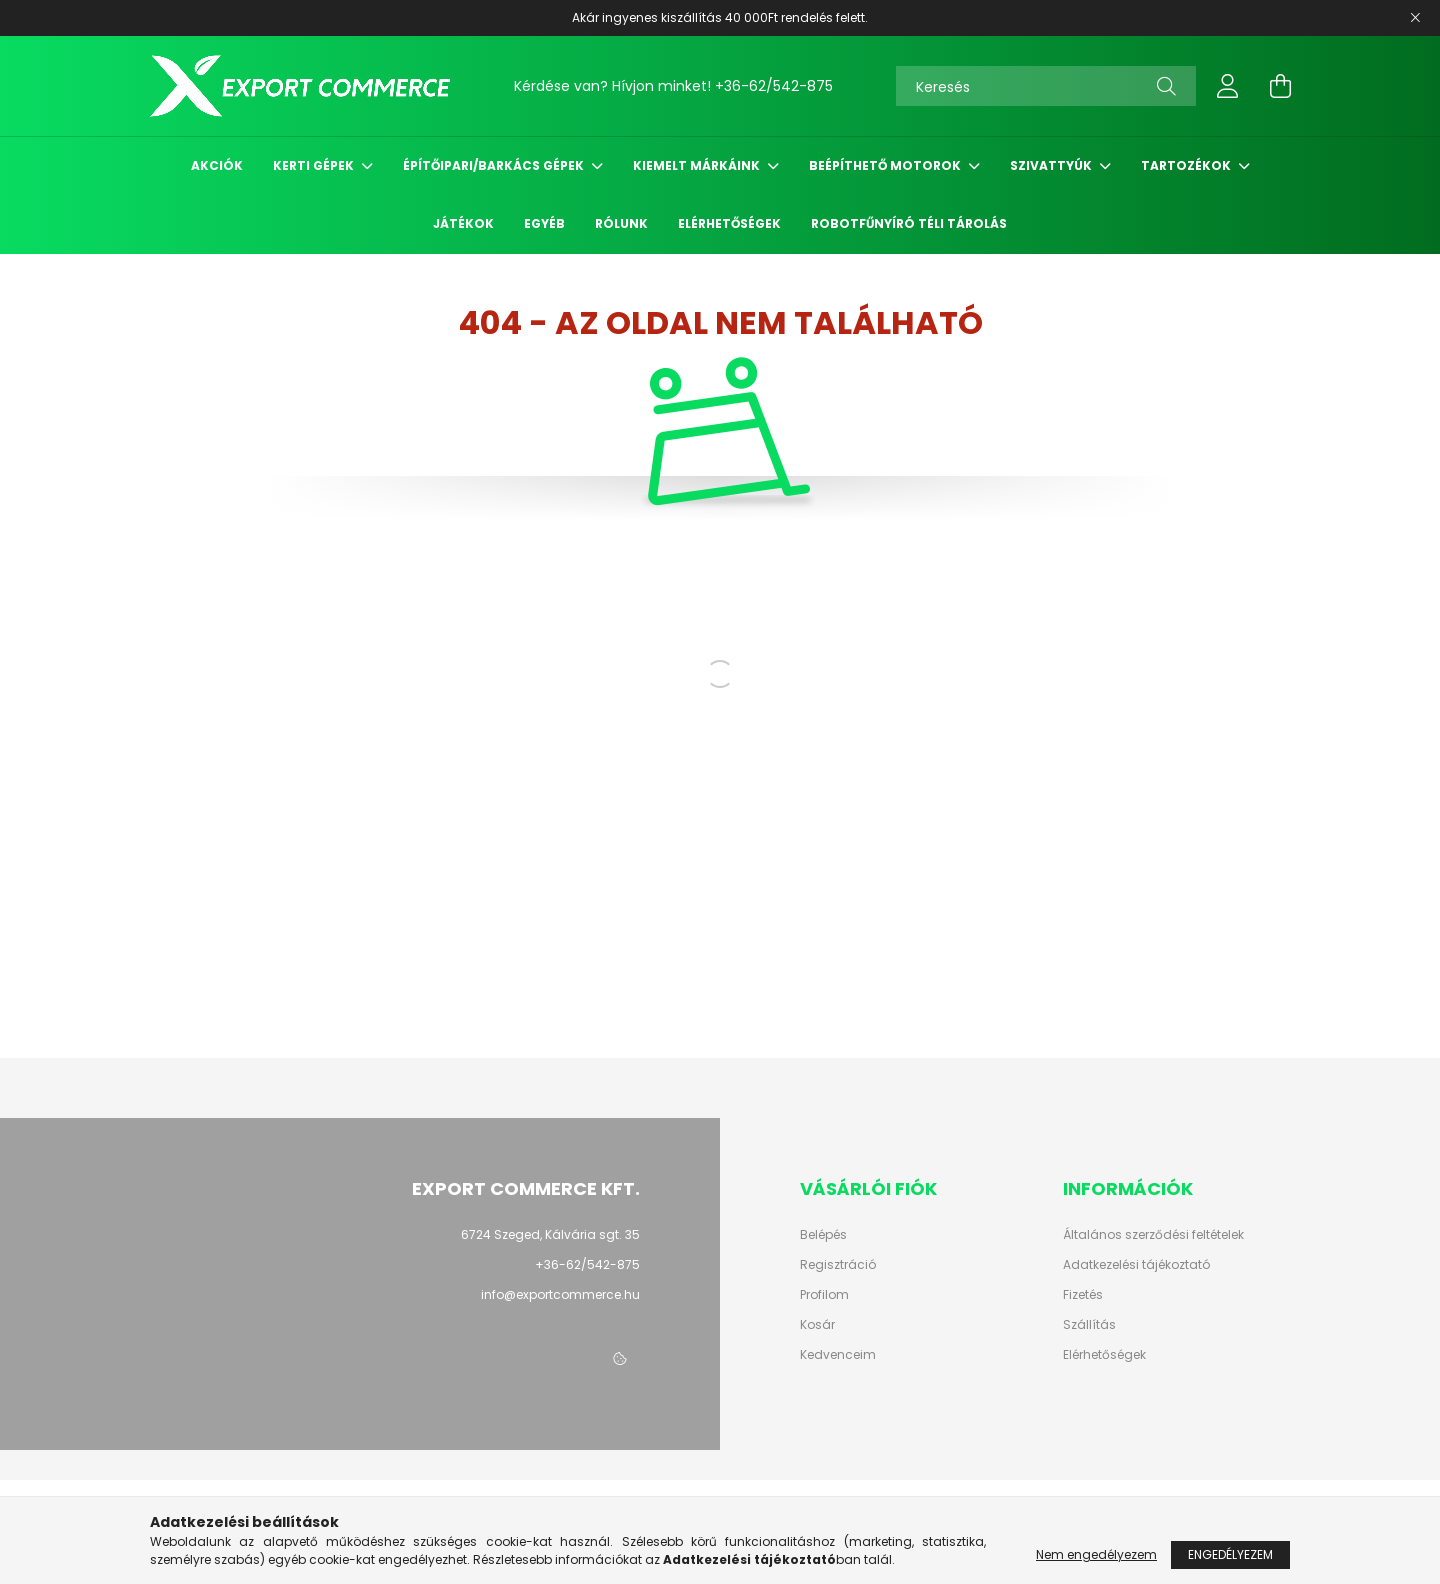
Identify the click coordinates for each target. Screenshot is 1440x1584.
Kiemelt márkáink (698, 165)
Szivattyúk (1052, 165)
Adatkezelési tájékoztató (1136, 1265)
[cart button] (1280, 86)
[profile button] (1228, 86)
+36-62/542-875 (774, 86)
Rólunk (621, 223)
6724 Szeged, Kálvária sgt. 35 (550, 1234)
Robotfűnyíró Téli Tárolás (909, 223)
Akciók (217, 165)
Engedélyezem (1230, 1554)
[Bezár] (1415, 18)
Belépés (823, 1235)
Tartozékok (1187, 165)
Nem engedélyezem (1096, 1554)
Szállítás (1089, 1325)
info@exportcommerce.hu (560, 1294)
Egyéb (544, 223)
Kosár (817, 1325)
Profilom (824, 1295)
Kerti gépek (315, 165)
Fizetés (1083, 1295)
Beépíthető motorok (886, 165)
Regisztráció (838, 1265)
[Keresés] (1046, 86)
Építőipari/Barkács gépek (495, 165)
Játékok (463, 223)
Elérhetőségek (729, 223)
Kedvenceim (838, 1355)
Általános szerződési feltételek (1153, 1235)
